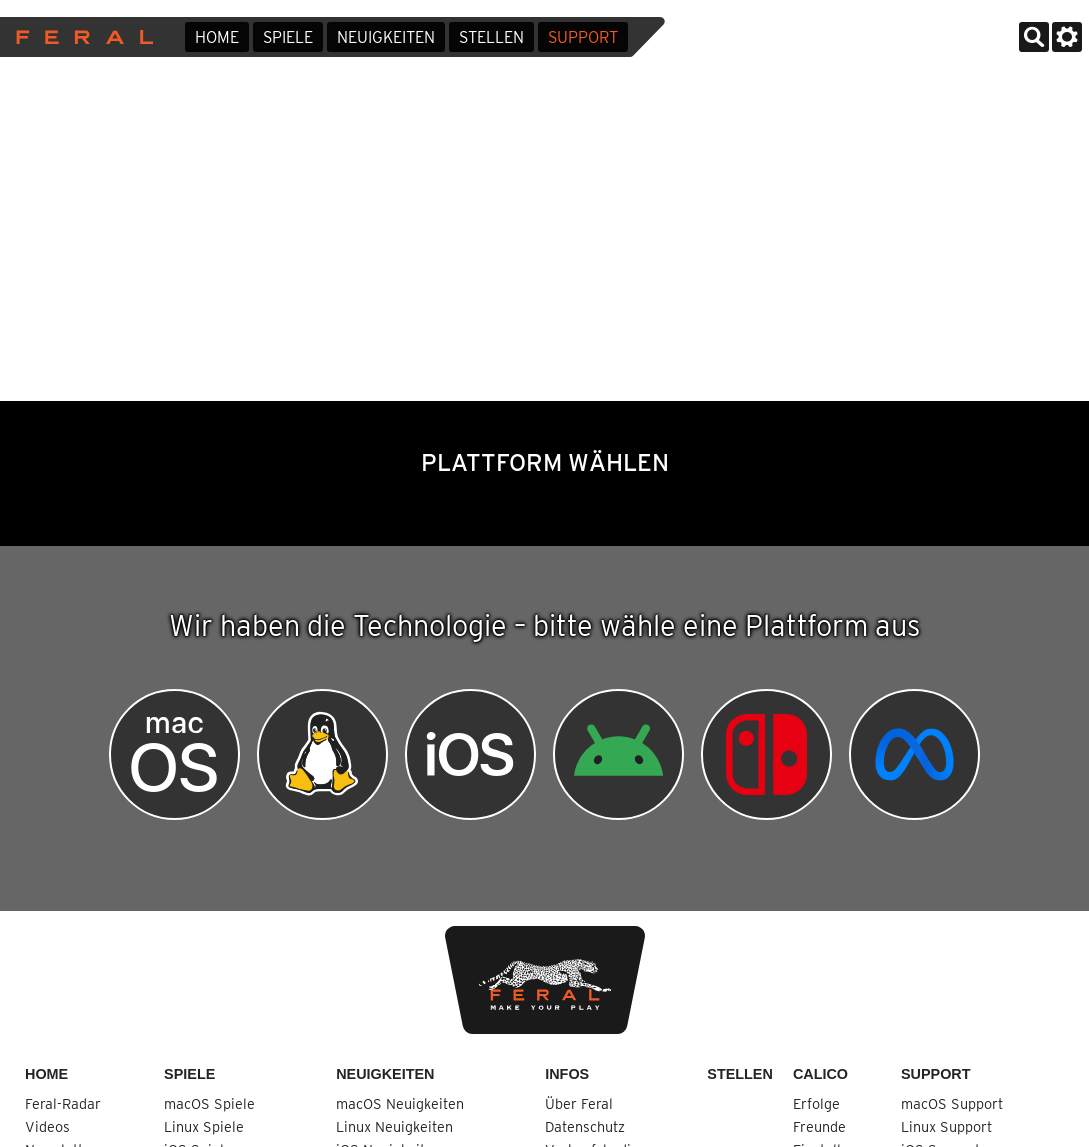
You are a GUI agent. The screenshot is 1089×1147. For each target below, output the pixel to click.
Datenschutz (585, 1126)
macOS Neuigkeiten (400, 1103)
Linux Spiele (204, 1126)
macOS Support (952, 1103)
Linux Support (946, 1126)
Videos (47, 1126)
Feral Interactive (79, 37)
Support (583, 37)
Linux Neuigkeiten (394, 1126)
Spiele (288, 37)
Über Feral (579, 1103)
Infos (567, 1074)
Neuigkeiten (386, 37)
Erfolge (816, 1103)
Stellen (491, 37)
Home (217, 37)
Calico (820, 1074)
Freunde (819, 1126)
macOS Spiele (209, 1103)
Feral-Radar (63, 1103)
